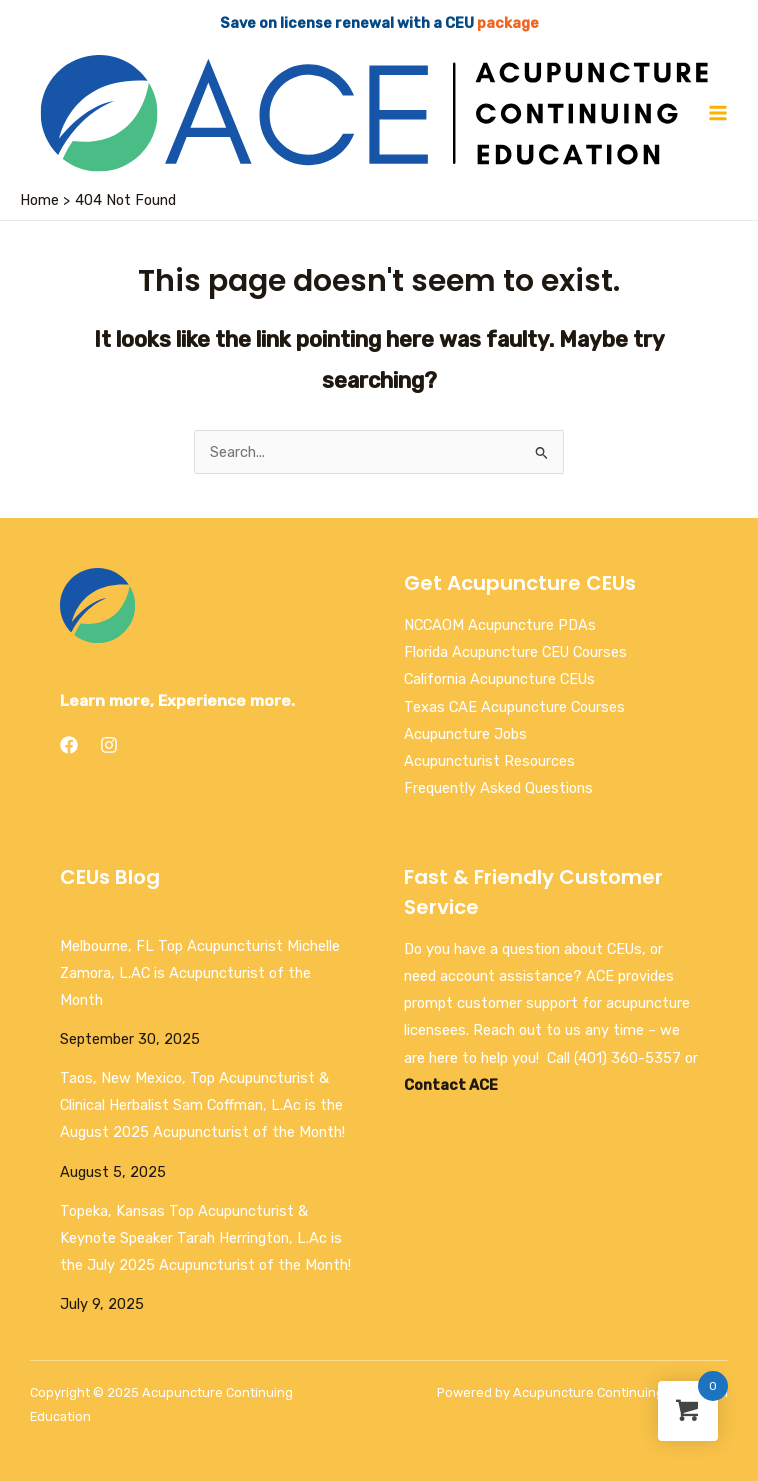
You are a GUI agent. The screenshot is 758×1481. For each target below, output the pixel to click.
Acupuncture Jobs (465, 734)
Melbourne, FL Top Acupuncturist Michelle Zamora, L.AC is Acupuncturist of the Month (200, 973)
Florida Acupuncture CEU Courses (515, 652)
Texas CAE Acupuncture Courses (514, 707)
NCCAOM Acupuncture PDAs (500, 625)
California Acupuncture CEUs (499, 679)
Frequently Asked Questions (498, 788)
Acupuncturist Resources (489, 761)
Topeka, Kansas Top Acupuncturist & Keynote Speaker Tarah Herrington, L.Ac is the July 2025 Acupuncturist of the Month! (205, 1238)
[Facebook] (69, 745)
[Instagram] (109, 745)
